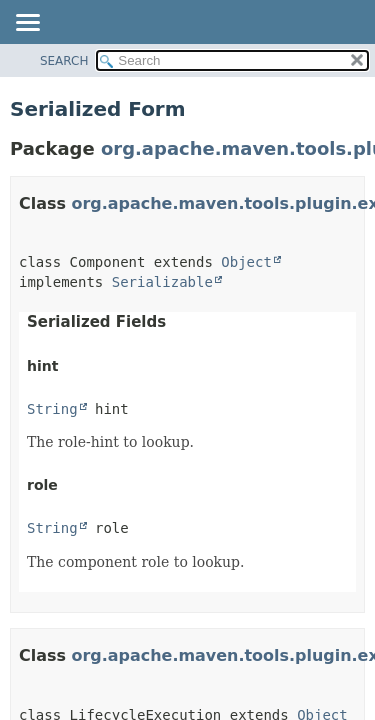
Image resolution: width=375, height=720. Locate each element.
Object (246, 262)
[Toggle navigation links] (27, 24)
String (52, 409)
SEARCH (64, 61)
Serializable (162, 282)
